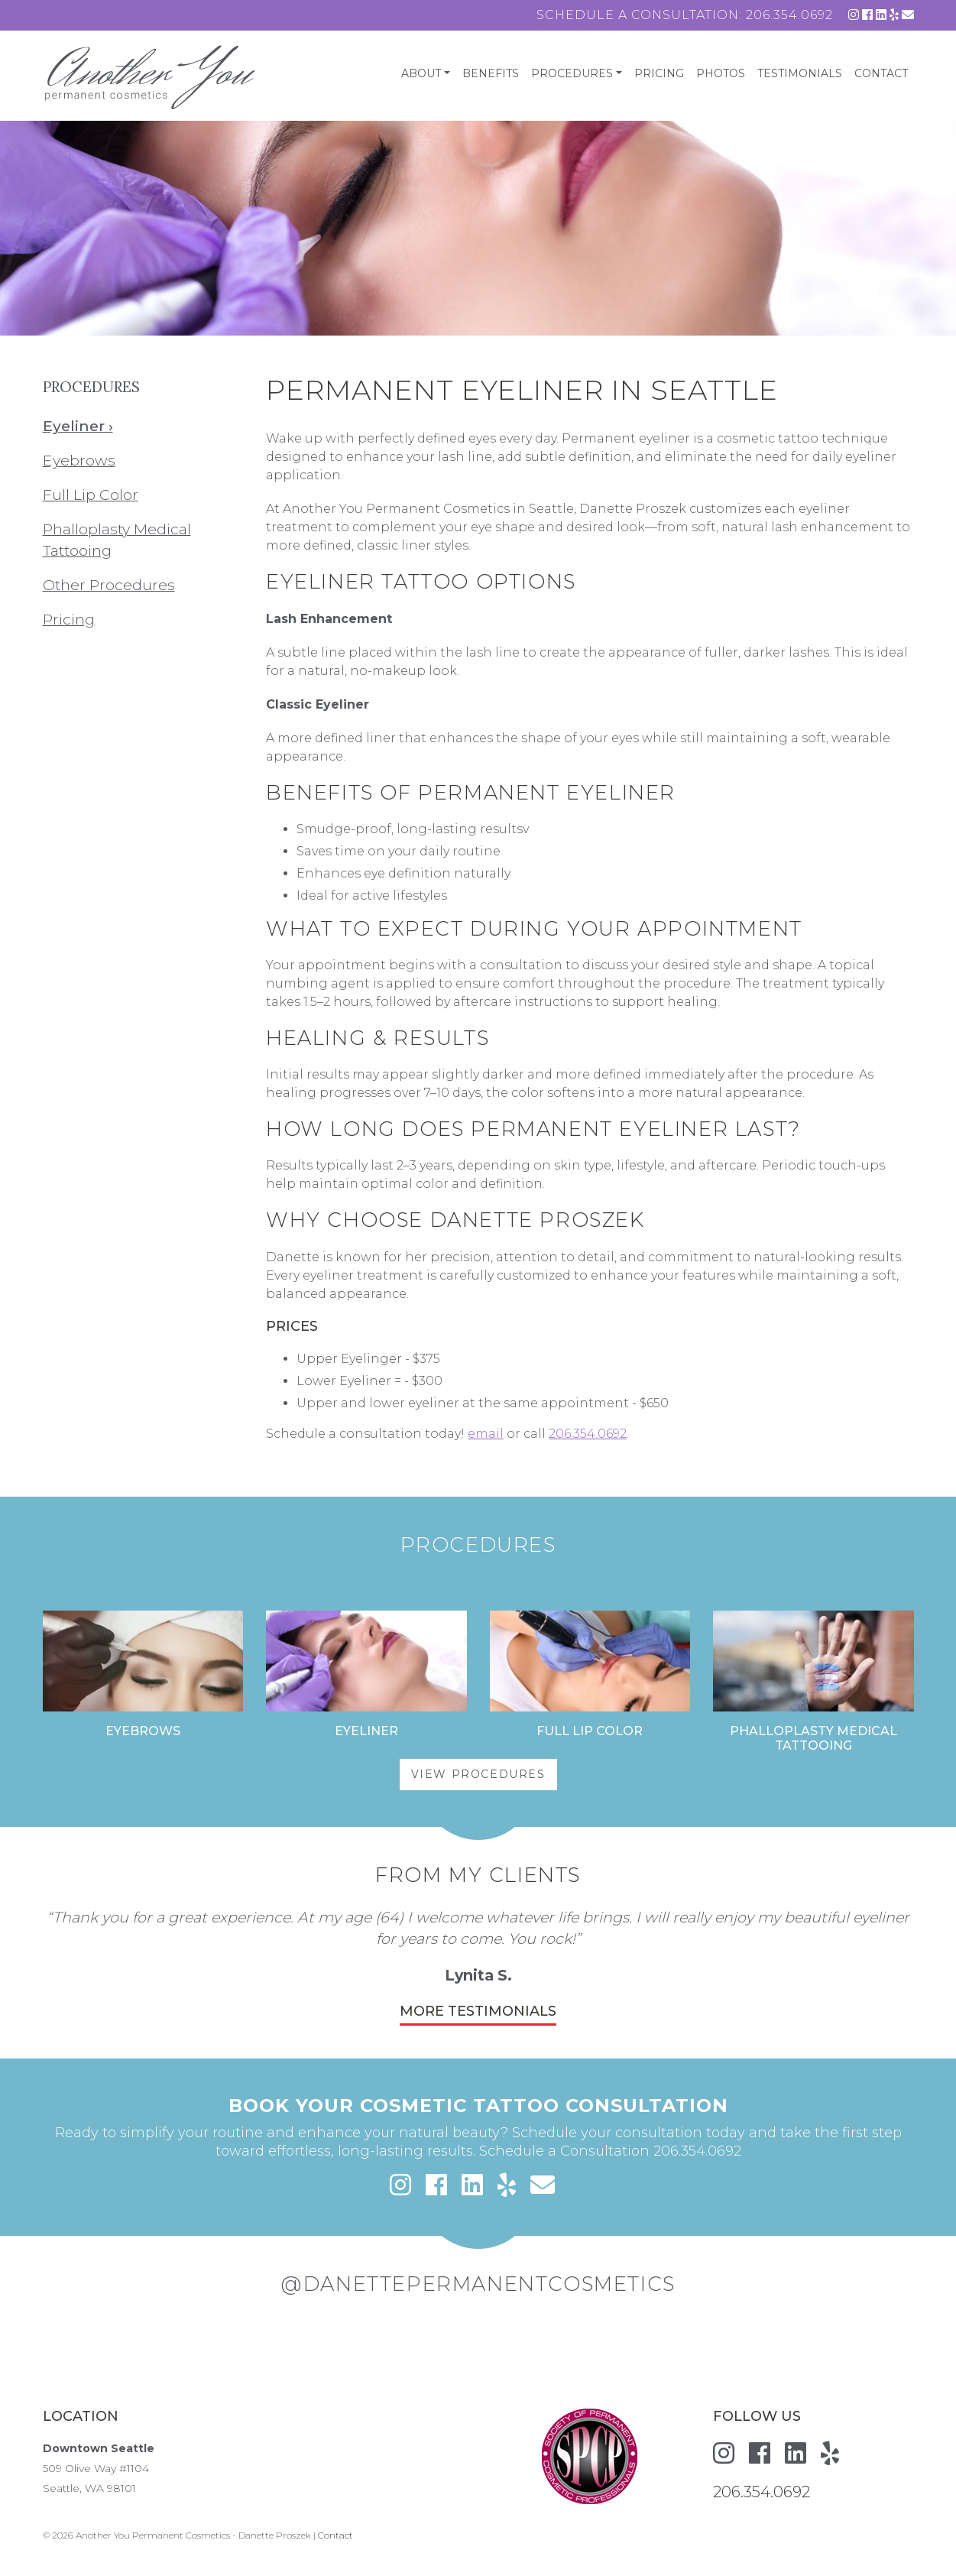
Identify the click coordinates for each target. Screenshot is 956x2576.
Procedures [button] (572, 73)
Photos (720, 73)
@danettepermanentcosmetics (478, 2284)
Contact (881, 73)
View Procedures (478, 1774)
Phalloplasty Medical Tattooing (813, 1738)
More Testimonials (478, 2011)
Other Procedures (109, 585)
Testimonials (799, 73)
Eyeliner (366, 1731)
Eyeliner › (78, 426)
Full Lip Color (90, 494)
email (486, 1433)
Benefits (490, 73)
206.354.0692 (789, 15)
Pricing (659, 73)
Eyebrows (79, 460)
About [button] (421, 73)
